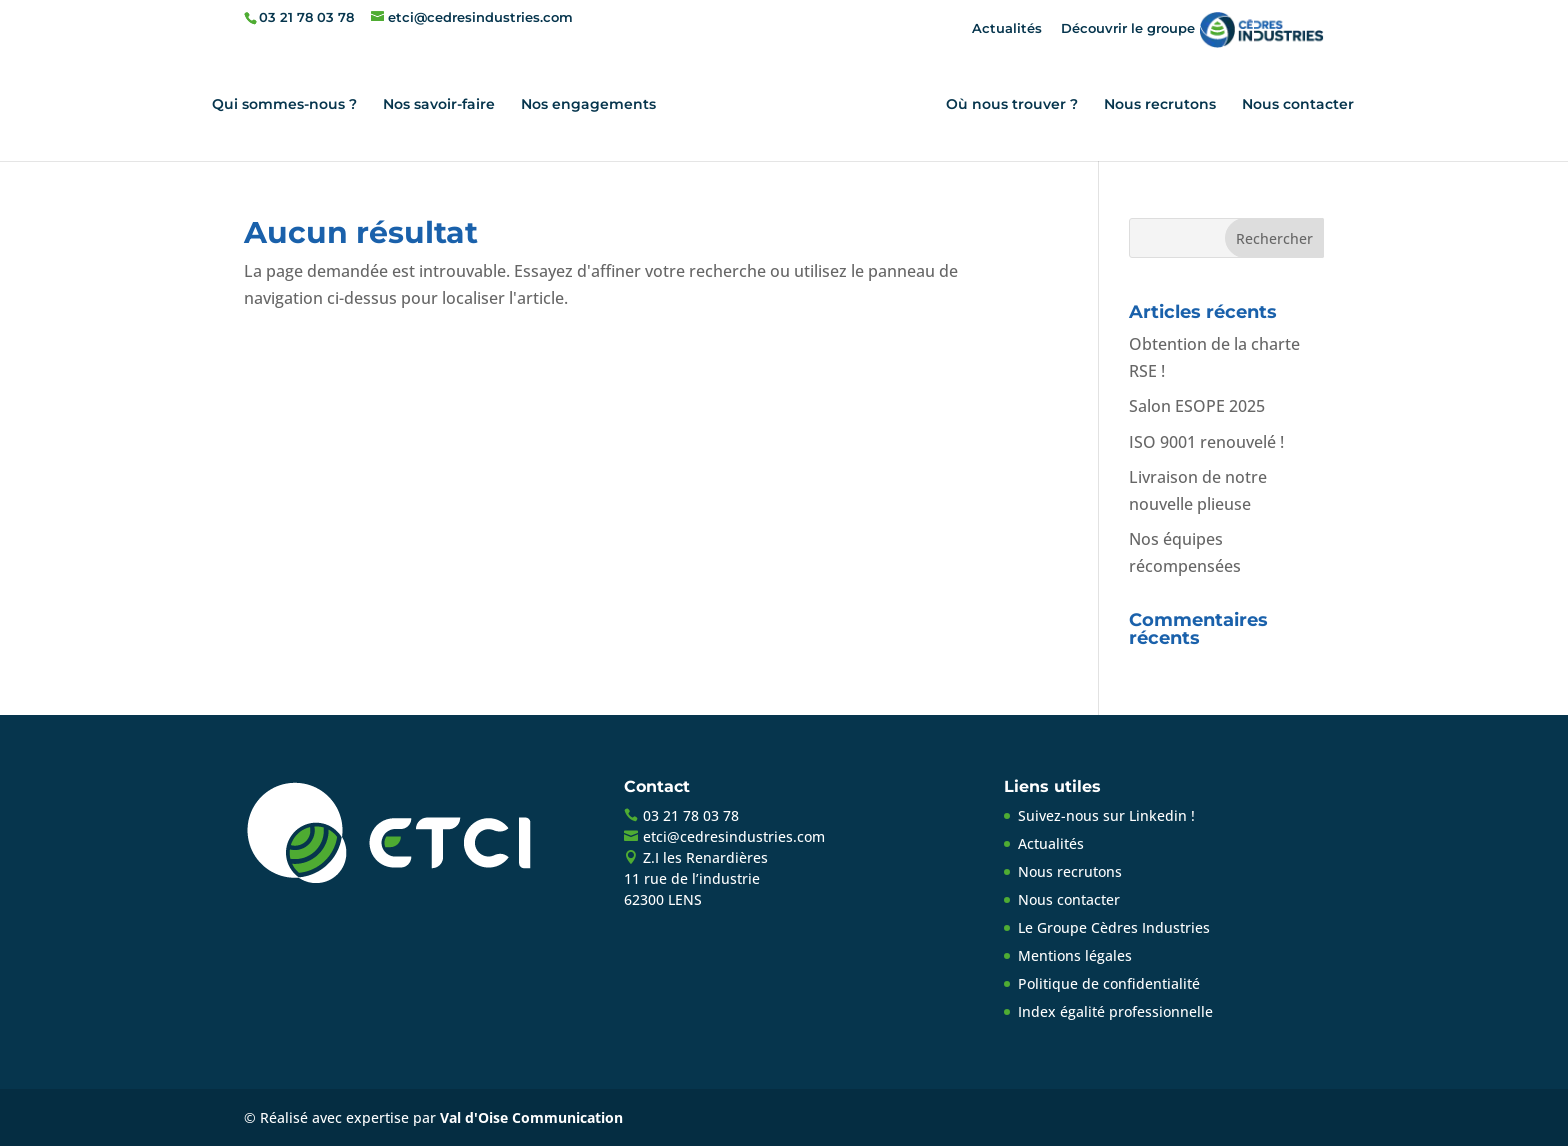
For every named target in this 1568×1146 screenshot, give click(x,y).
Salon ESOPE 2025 (1197, 406)
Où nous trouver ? (1012, 105)
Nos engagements (588, 105)
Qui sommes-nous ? (284, 105)
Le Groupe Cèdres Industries (1114, 927)
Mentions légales (1075, 955)
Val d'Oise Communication (531, 1117)
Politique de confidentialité (1109, 983)
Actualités (1007, 28)
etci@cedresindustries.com (734, 836)
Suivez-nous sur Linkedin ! (1106, 815)
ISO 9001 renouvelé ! (1206, 442)
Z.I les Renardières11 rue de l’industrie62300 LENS (696, 878)
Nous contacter (1298, 105)
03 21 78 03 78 (306, 17)
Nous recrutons (1160, 105)
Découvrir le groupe (1192, 28)
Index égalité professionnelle (1115, 1011)
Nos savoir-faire (439, 105)
